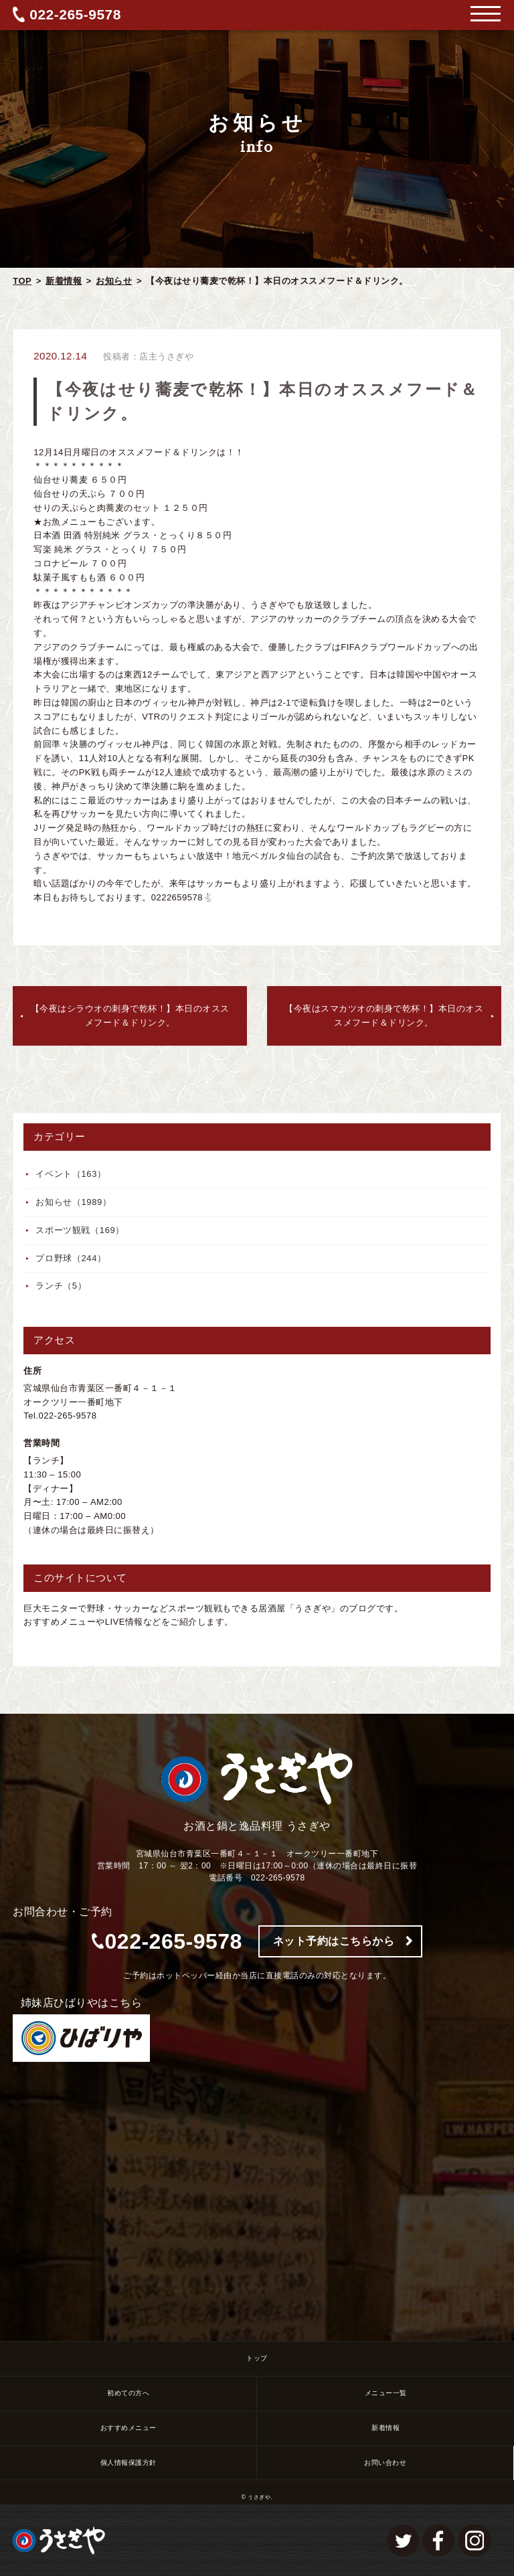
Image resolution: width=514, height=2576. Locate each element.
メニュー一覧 (386, 2393)
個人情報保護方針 (128, 2462)
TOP (22, 281)
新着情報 (64, 281)
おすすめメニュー (128, 2427)
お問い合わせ (385, 2462)
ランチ (60, 1286)
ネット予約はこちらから (334, 1941)
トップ (257, 2358)
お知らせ (114, 281)
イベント (70, 1174)
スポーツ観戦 (79, 1230)
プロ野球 (70, 1258)
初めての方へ (128, 2393)
